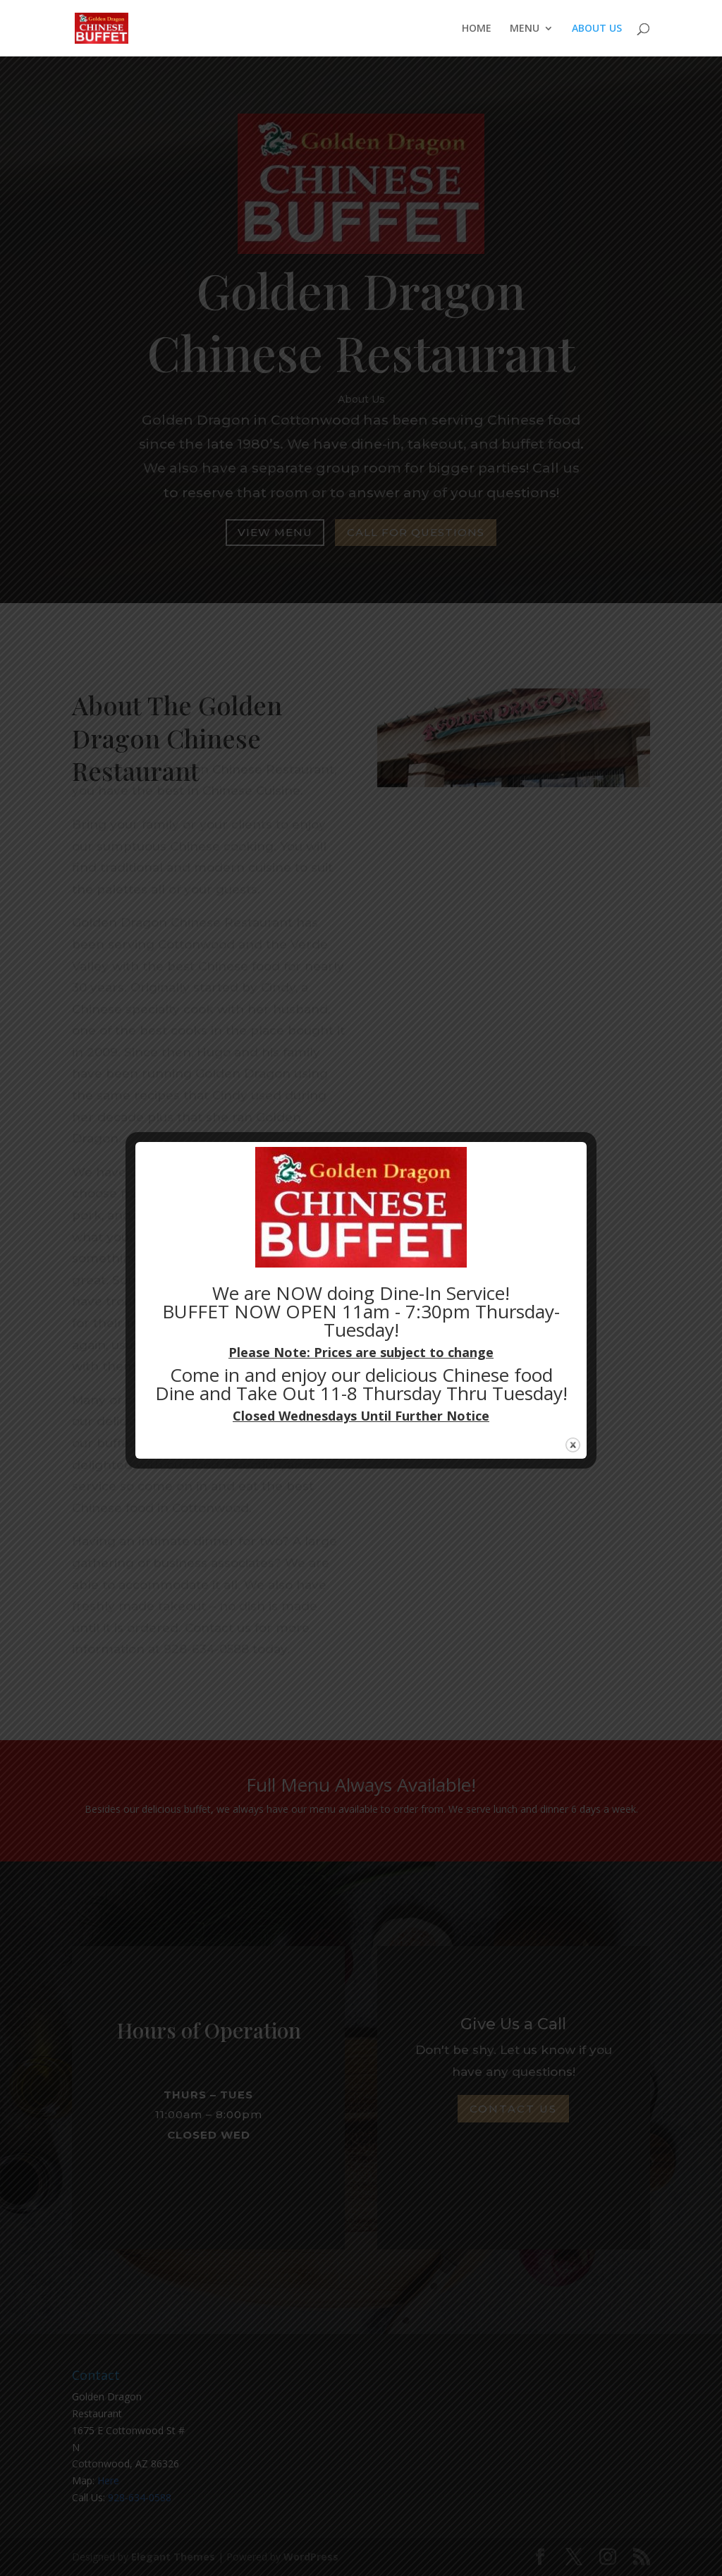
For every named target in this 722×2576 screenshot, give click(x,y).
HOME (476, 29)
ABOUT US (597, 29)
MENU (524, 29)
